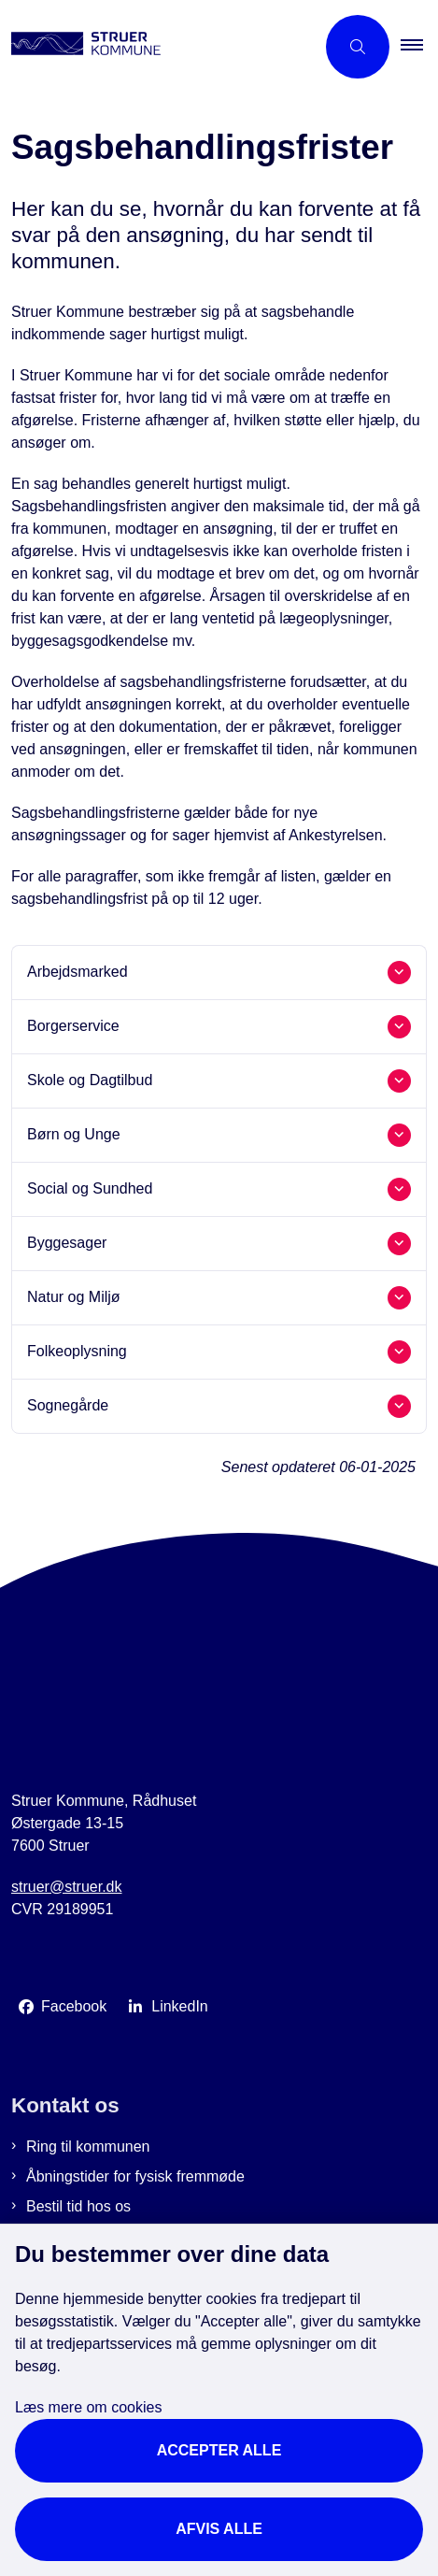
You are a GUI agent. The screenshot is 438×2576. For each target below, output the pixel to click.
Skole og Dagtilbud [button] (89, 1080)
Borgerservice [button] (73, 1026)
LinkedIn (179, 2006)
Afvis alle (219, 2529)
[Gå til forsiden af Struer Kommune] (157, 47)
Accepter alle (219, 2450)
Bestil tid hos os (78, 2206)
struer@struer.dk (66, 1887)
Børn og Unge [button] (73, 1134)
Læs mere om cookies (88, 2407)
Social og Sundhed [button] (89, 1188)
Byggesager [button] (66, 1243)
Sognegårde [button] (67, 1405)
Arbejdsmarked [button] (77, 972)
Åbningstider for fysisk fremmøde (135, 2176)
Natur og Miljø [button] (73, 1297)
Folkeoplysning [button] (77, 1351)
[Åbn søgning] (357, 47)
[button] (419, 47)
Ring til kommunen (88, 2146)
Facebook (73, 2006)
